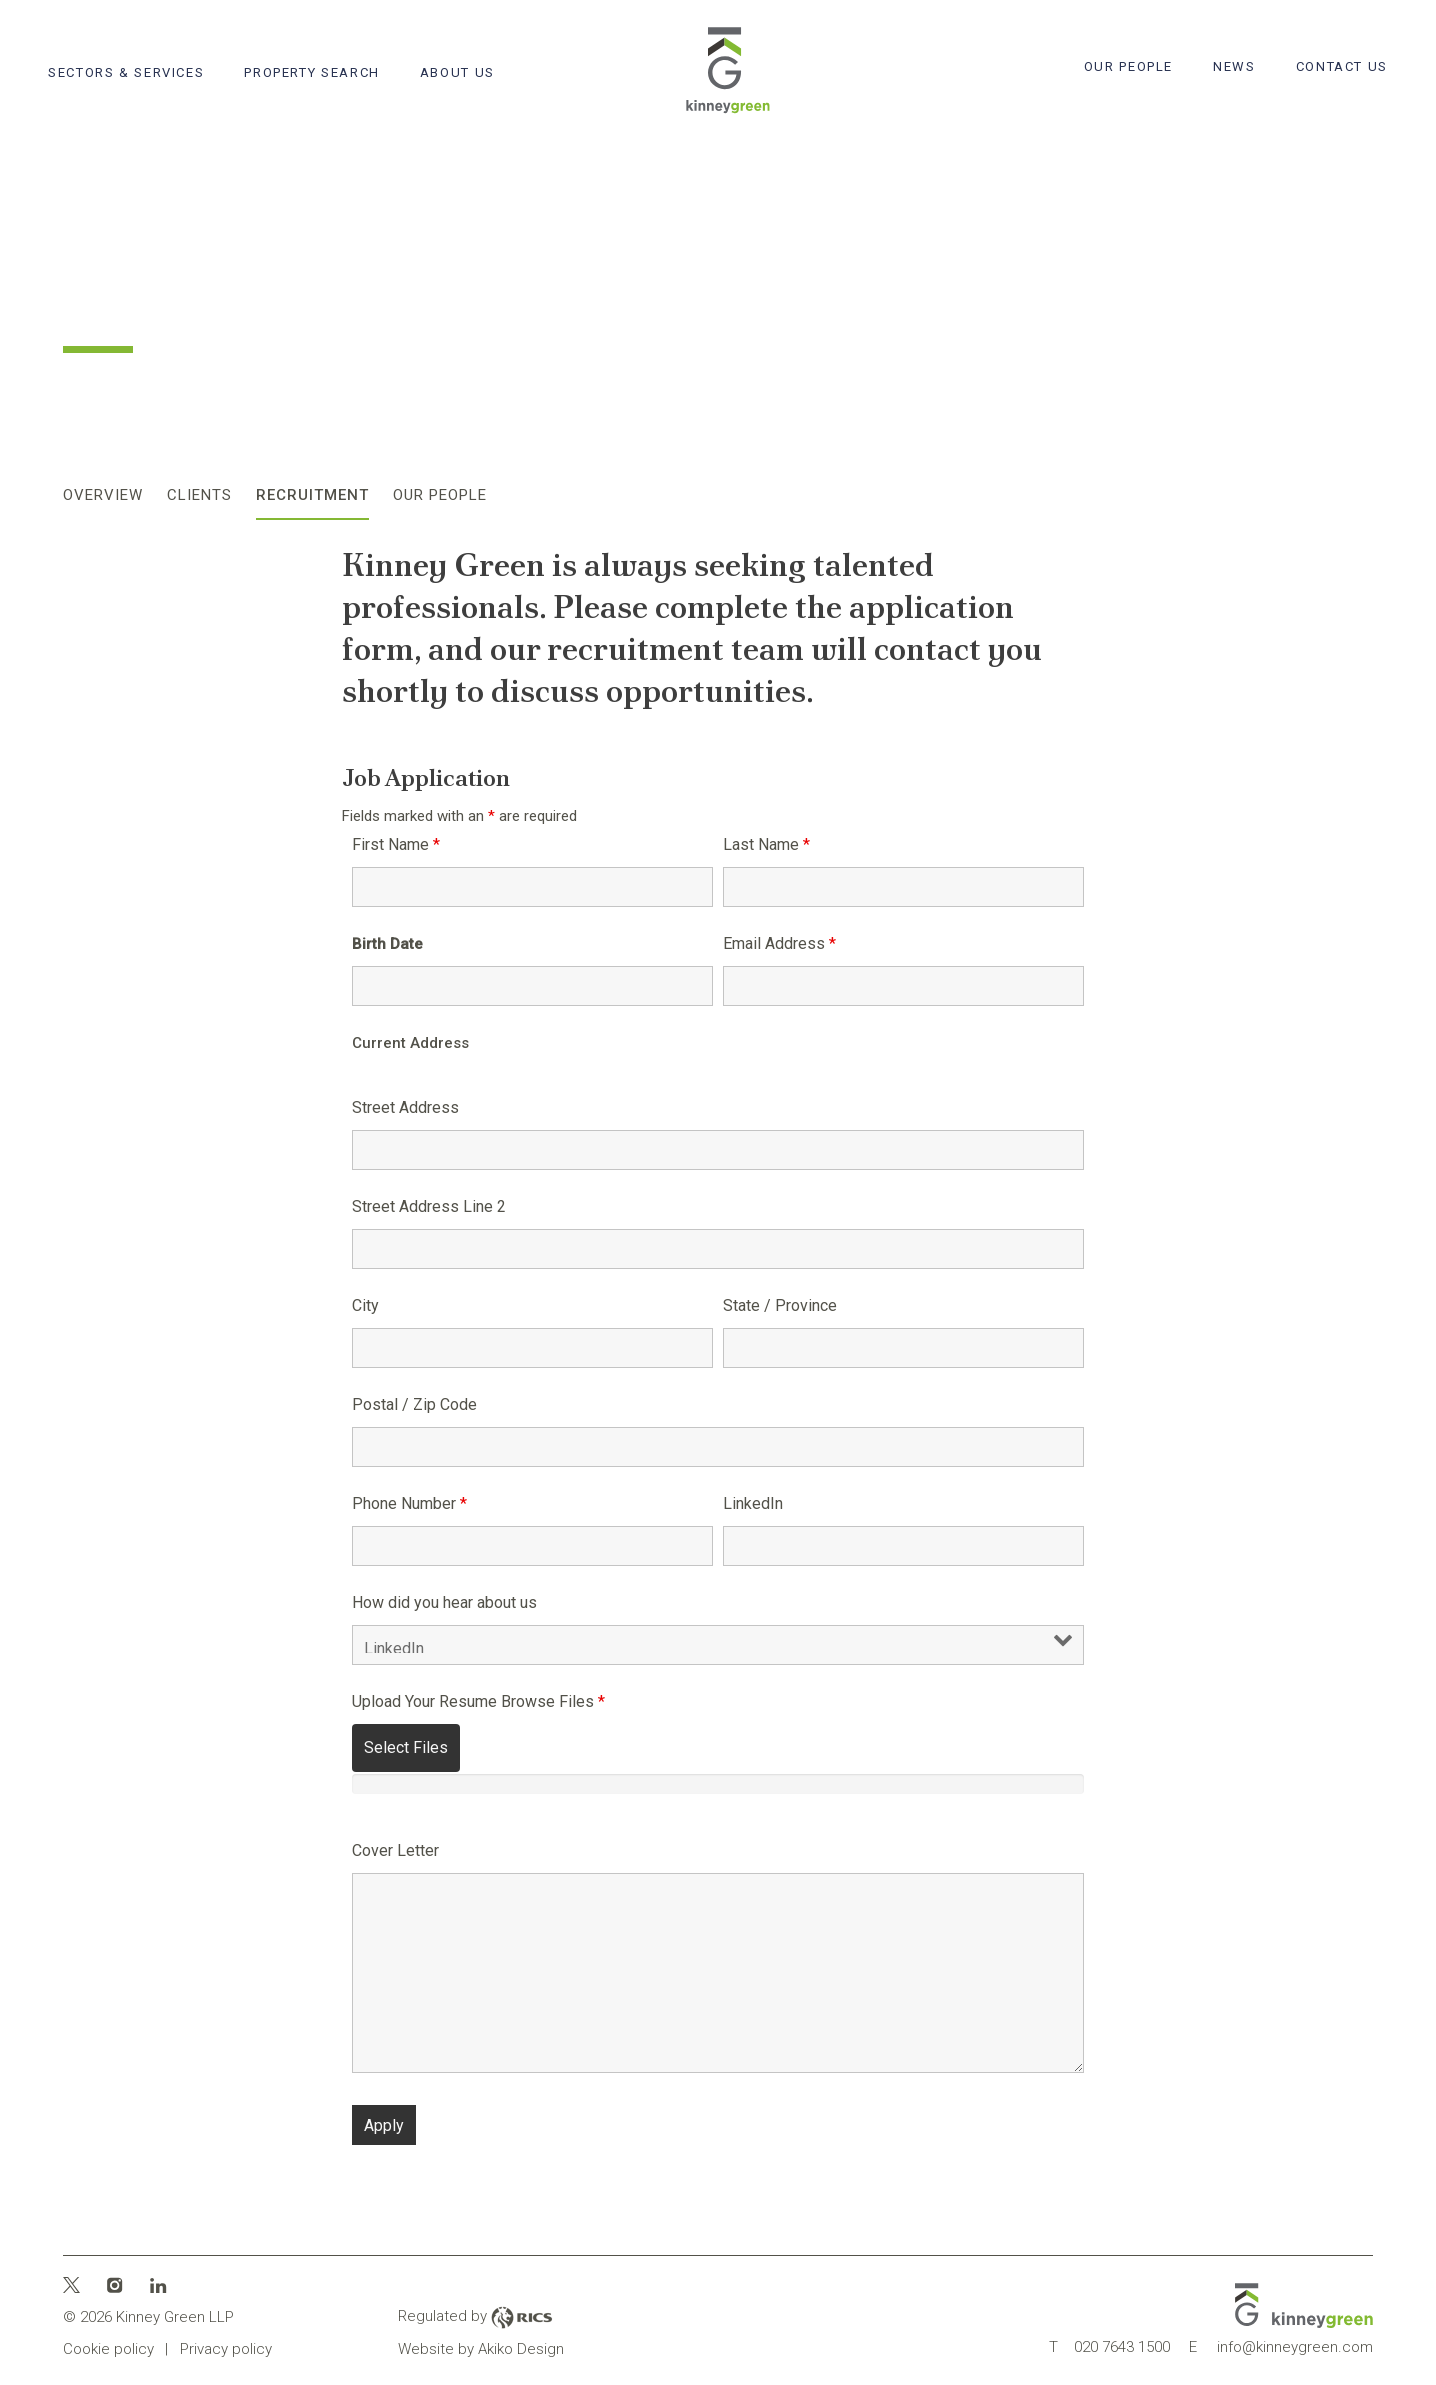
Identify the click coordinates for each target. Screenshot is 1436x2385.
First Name (396, 844)
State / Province (780, 1305)
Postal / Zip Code (414, 1404)
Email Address (779, 943)
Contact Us (1342, 66)
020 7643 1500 (1109, 2347)
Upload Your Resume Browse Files (478, 1701)
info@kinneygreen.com (1281, 2347)
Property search (311, 72)
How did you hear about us (444, 1602)
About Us (457, 72)
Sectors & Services (126, 72)
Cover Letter (395, 1850)
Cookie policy (108, 2349)
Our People (1128, 66)
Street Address (405, 1107)
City (365, 1305)
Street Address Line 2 (429, 1206)
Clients (199, 495)
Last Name (766, 844)
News (1234, 66)
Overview (103, 495)
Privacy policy (226, 2349)
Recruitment (312, 495)
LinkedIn (753, 1503)
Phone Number (409, 1503)
